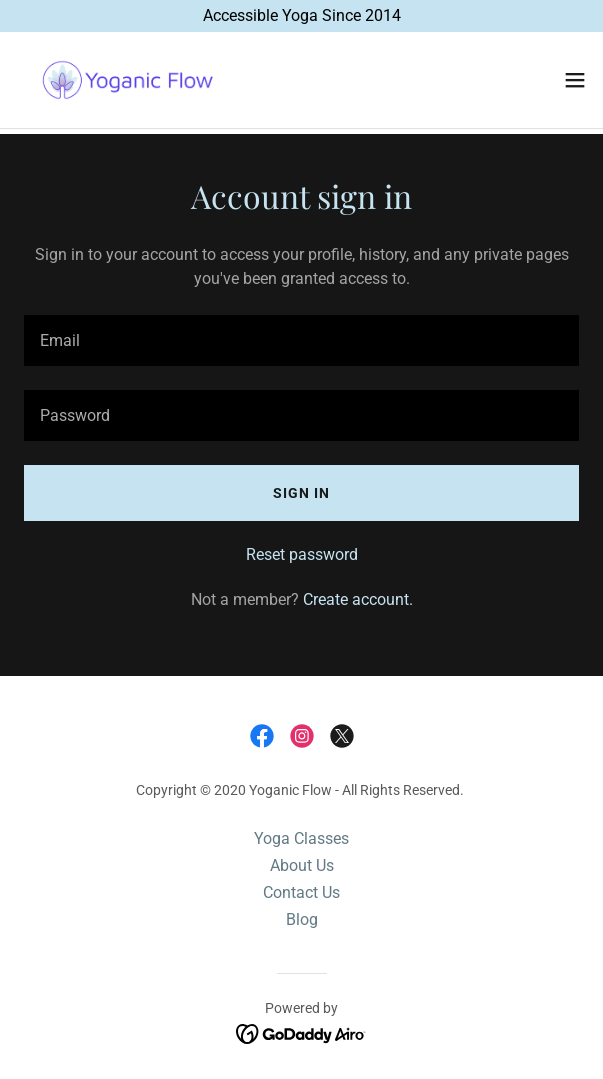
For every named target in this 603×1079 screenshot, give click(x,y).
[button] (575, 80)
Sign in (301, 493)
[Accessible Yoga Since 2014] (301, 16)
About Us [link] (302, 865)
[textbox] (301, 340)
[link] (128, 80)
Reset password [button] (302, 554)
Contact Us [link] (301, 892)
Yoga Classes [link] (301, 838)
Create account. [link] (358, 599)
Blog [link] (302, 919)
